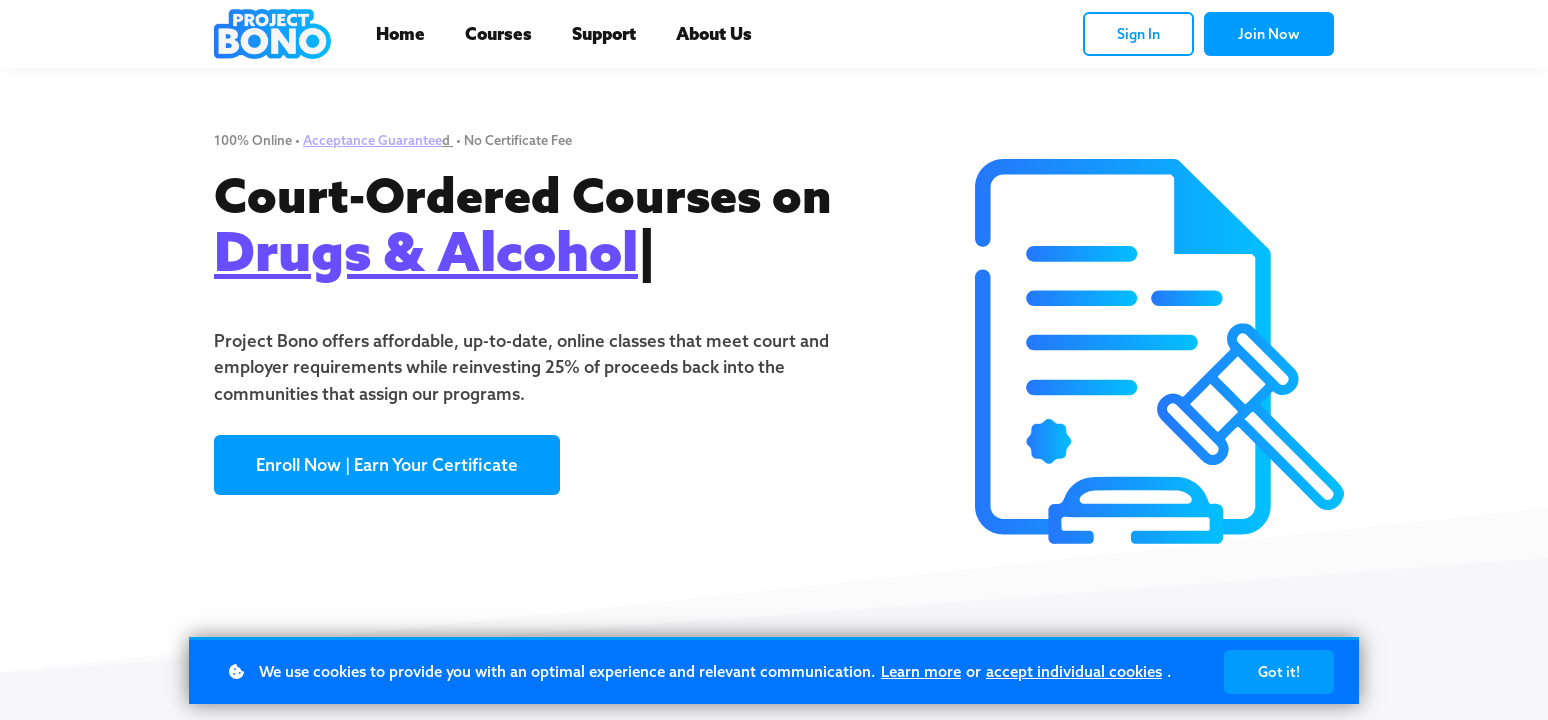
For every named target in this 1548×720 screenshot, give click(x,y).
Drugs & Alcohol (426, 250)
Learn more (921, 671)
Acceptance (340, 140)
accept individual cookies (1074, 671)
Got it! (1279, 672)
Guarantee (410, 140)
